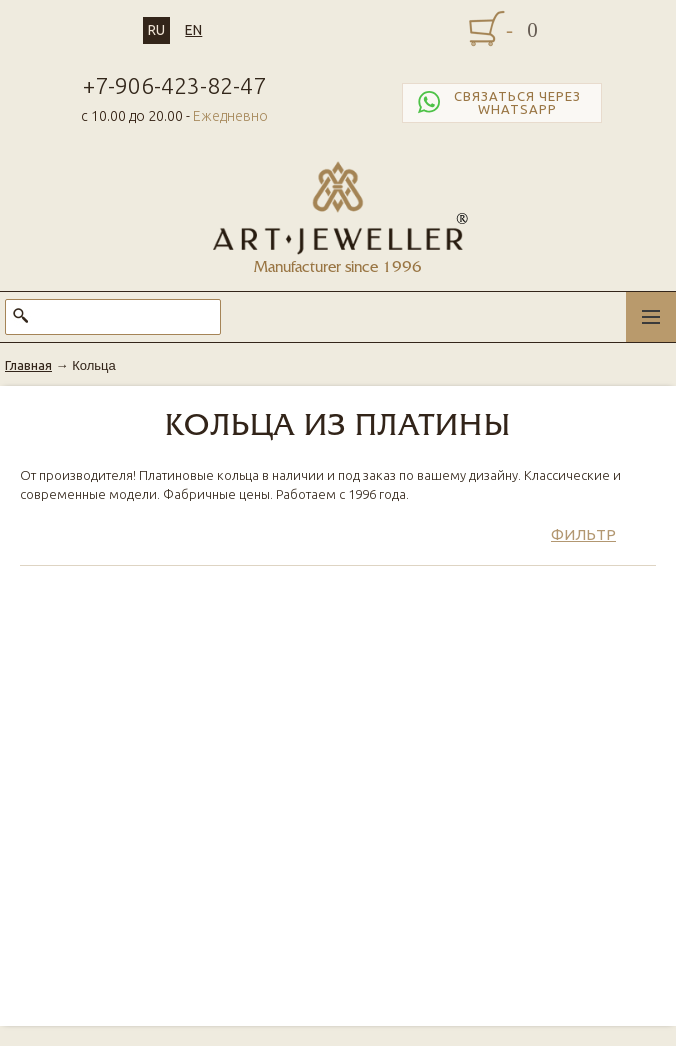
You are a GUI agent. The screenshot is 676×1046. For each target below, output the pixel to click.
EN (193, 30)
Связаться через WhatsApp (497, 103)
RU (156, 30)
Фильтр (583, 534)
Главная (28, 365)
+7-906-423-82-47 (174, 85)
